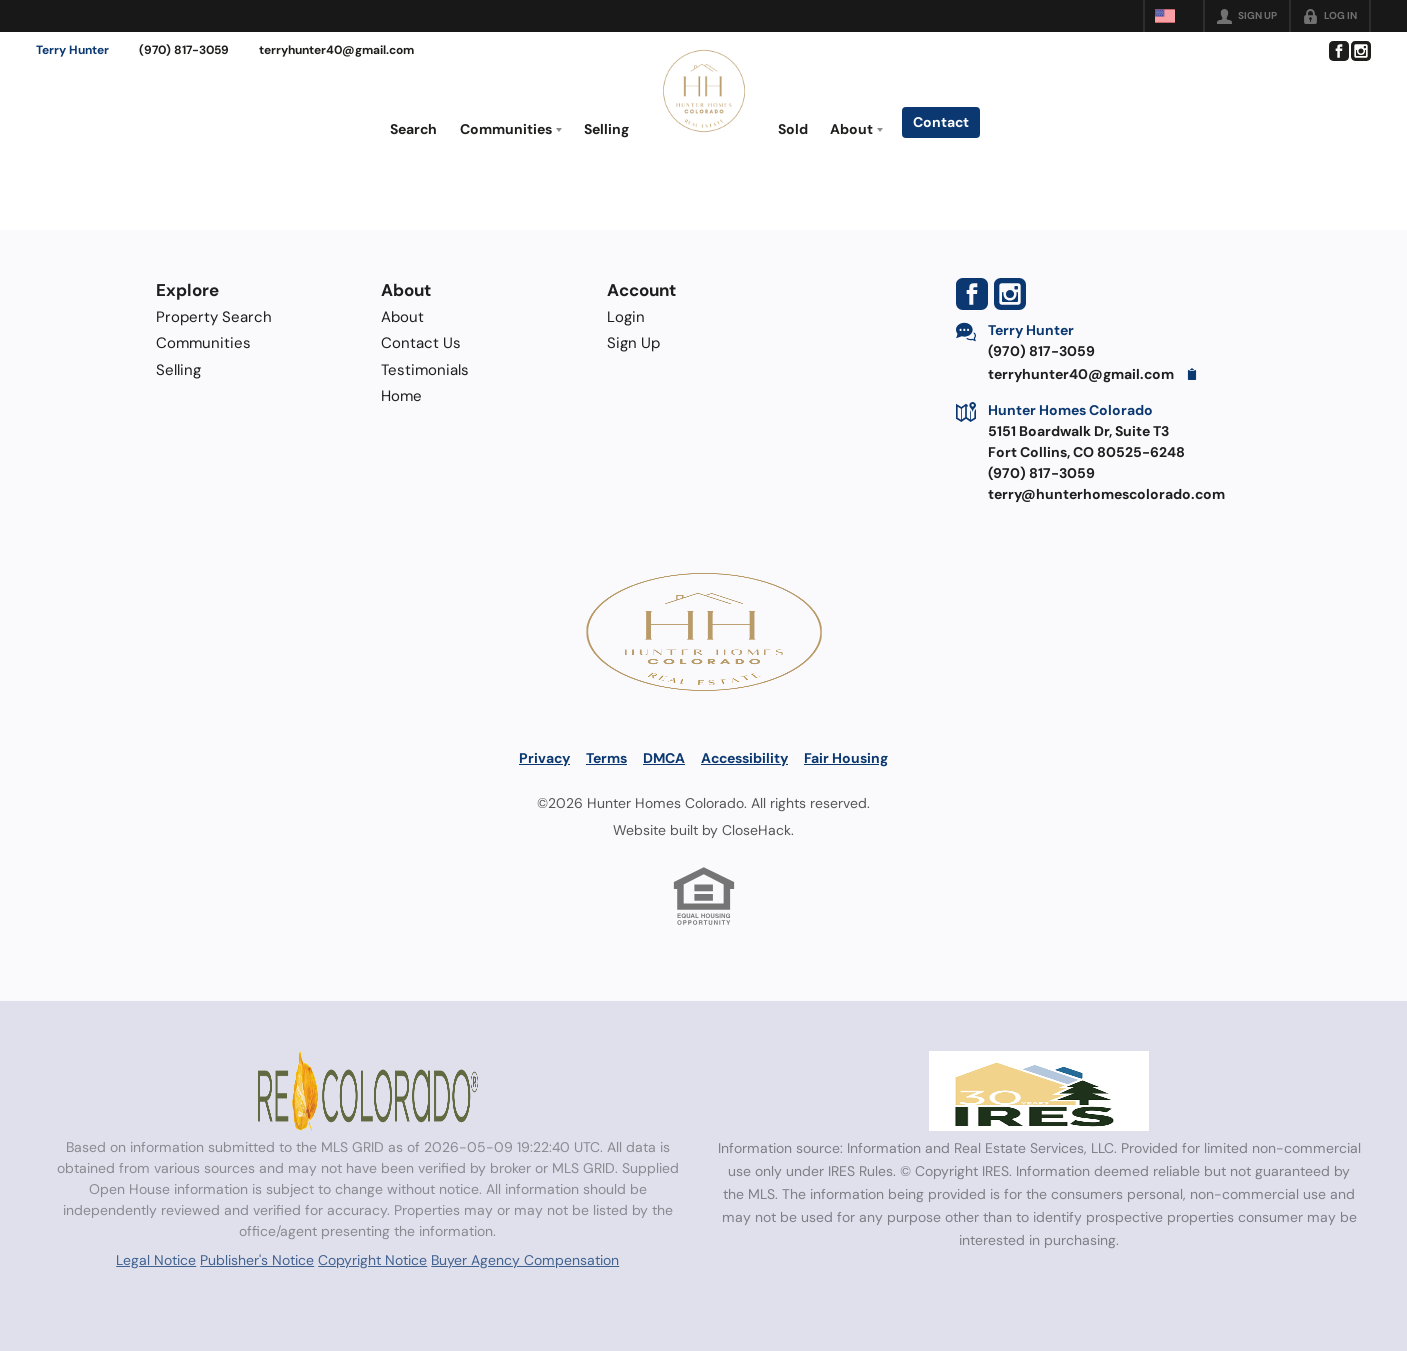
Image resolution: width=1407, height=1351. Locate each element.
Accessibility (744, 758)
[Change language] (1174, 16)
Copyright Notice (372, 1260)
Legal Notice (156, 1260)
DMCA (664, 758)
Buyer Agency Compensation (525, 1260)
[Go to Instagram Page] (1360, 51)
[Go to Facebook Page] (1338, 51)
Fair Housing (846, 758)
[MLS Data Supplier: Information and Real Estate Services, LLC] (1039, 1091)
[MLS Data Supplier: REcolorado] (368, 1091)
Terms (606, 758)
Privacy (544, 758)
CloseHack (756, 830)
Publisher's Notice (257, 1260)
